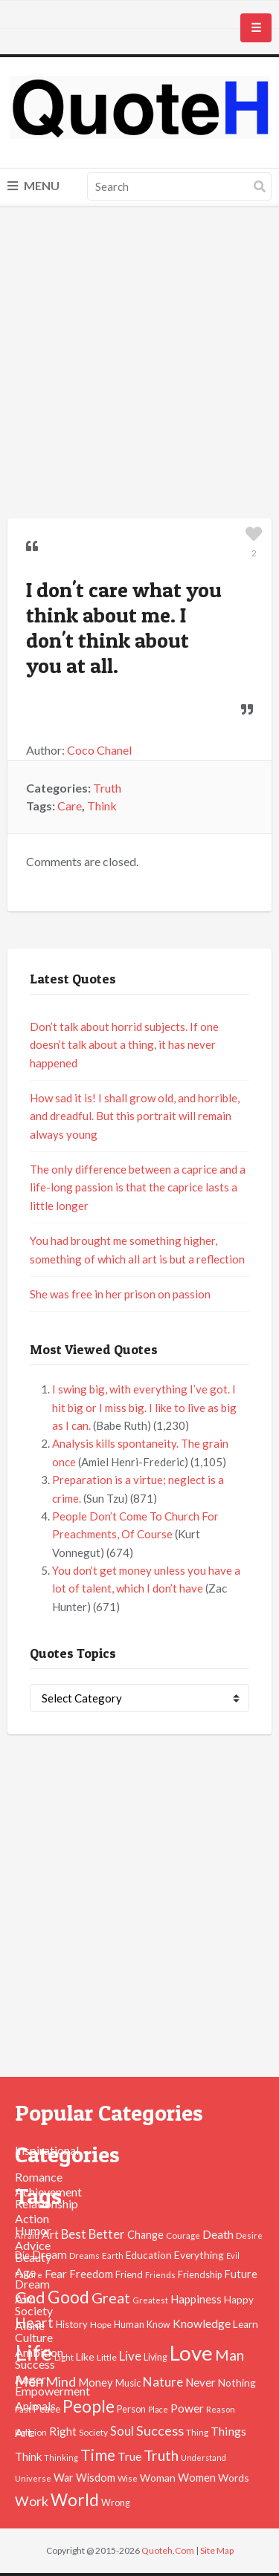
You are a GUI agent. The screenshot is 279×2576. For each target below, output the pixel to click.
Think (102, 806)
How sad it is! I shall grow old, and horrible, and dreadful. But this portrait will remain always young (135, 1116)
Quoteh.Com (167, 2550)
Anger (30, 2379)
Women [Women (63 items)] (197, 2477)
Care (69, 806)
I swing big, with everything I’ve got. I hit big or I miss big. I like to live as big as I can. (144, 1407)
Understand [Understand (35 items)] (203, 2457)
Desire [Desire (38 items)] (249, 2235)
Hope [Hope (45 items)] (101, 2324)
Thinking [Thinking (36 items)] (61, 2457)
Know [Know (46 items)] (158, 2324)
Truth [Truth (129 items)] (161, 2455)
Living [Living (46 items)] (155, 2357)
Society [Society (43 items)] (93, 2432)
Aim (25, 2299)
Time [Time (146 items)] (97, 2454)
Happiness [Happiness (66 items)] (196, 2299)
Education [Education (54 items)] (149, 2255)
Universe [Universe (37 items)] (33, 2478)
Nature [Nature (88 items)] (163, 2382)
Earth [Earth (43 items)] (113, 2255)
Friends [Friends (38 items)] (160, 2275)
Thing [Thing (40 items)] (197, 2432)
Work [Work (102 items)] (31, 2501)
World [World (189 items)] (75, 2500)
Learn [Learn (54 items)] (245, 2324)
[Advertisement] (139, 364)
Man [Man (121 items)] (229, 2355)
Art (23, 2432)
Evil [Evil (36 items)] (233, 2255)
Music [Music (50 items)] (128, 2383)
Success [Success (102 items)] (160, 2430)
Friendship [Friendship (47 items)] (200, 2274)
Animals (35, 2405)
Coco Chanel (99, 750)
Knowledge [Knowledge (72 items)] (202, 2323)
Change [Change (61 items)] (145, 2234)
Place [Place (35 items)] (158, 2409)
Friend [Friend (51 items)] (129, 2274)
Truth (107, 788)
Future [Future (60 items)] (240, 2274)
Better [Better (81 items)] (107, 2234)
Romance (38, 2177)
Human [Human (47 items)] (129, 2324)
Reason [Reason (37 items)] (220, 2409)
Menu (33, 185)
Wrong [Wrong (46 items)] (115, 2502)
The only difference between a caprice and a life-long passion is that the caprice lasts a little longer (138, 1187)
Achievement (48, 2192)
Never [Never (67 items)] (200, 2382)
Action (32, 2218)
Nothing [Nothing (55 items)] (237, 2382)
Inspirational (47, 2150)
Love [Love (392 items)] (191, 2353)
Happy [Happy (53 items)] (239, 2300)
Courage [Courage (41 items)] (183, 2235)
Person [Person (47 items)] (131, 2409)
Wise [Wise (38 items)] (128, 2478)
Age (25, 2272)
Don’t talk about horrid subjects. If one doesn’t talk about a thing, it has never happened (124, 1045)
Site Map (217, 2550)
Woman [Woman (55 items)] (158, 2477)
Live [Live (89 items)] (130, 2356)
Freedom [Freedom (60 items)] (91, 2274)
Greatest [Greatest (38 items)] (150, 2300)
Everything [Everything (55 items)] (199, 2254)
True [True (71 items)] (129, 2456)
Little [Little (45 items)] (107, 2357)
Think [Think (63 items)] (28, 2456)
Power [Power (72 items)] (187, 2408)
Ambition (39, 2352)
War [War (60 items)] (64, 2477)
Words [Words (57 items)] (233, 2477)
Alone (30, 2325)
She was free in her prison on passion (120, 1294)
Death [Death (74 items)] (218, 2234)
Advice (33, 2245)
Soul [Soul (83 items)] (122, 2431)
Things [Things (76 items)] (228, 2431)
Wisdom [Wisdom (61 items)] (95, 2477)
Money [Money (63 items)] (95, 2382)
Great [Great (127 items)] (111, 2297)
